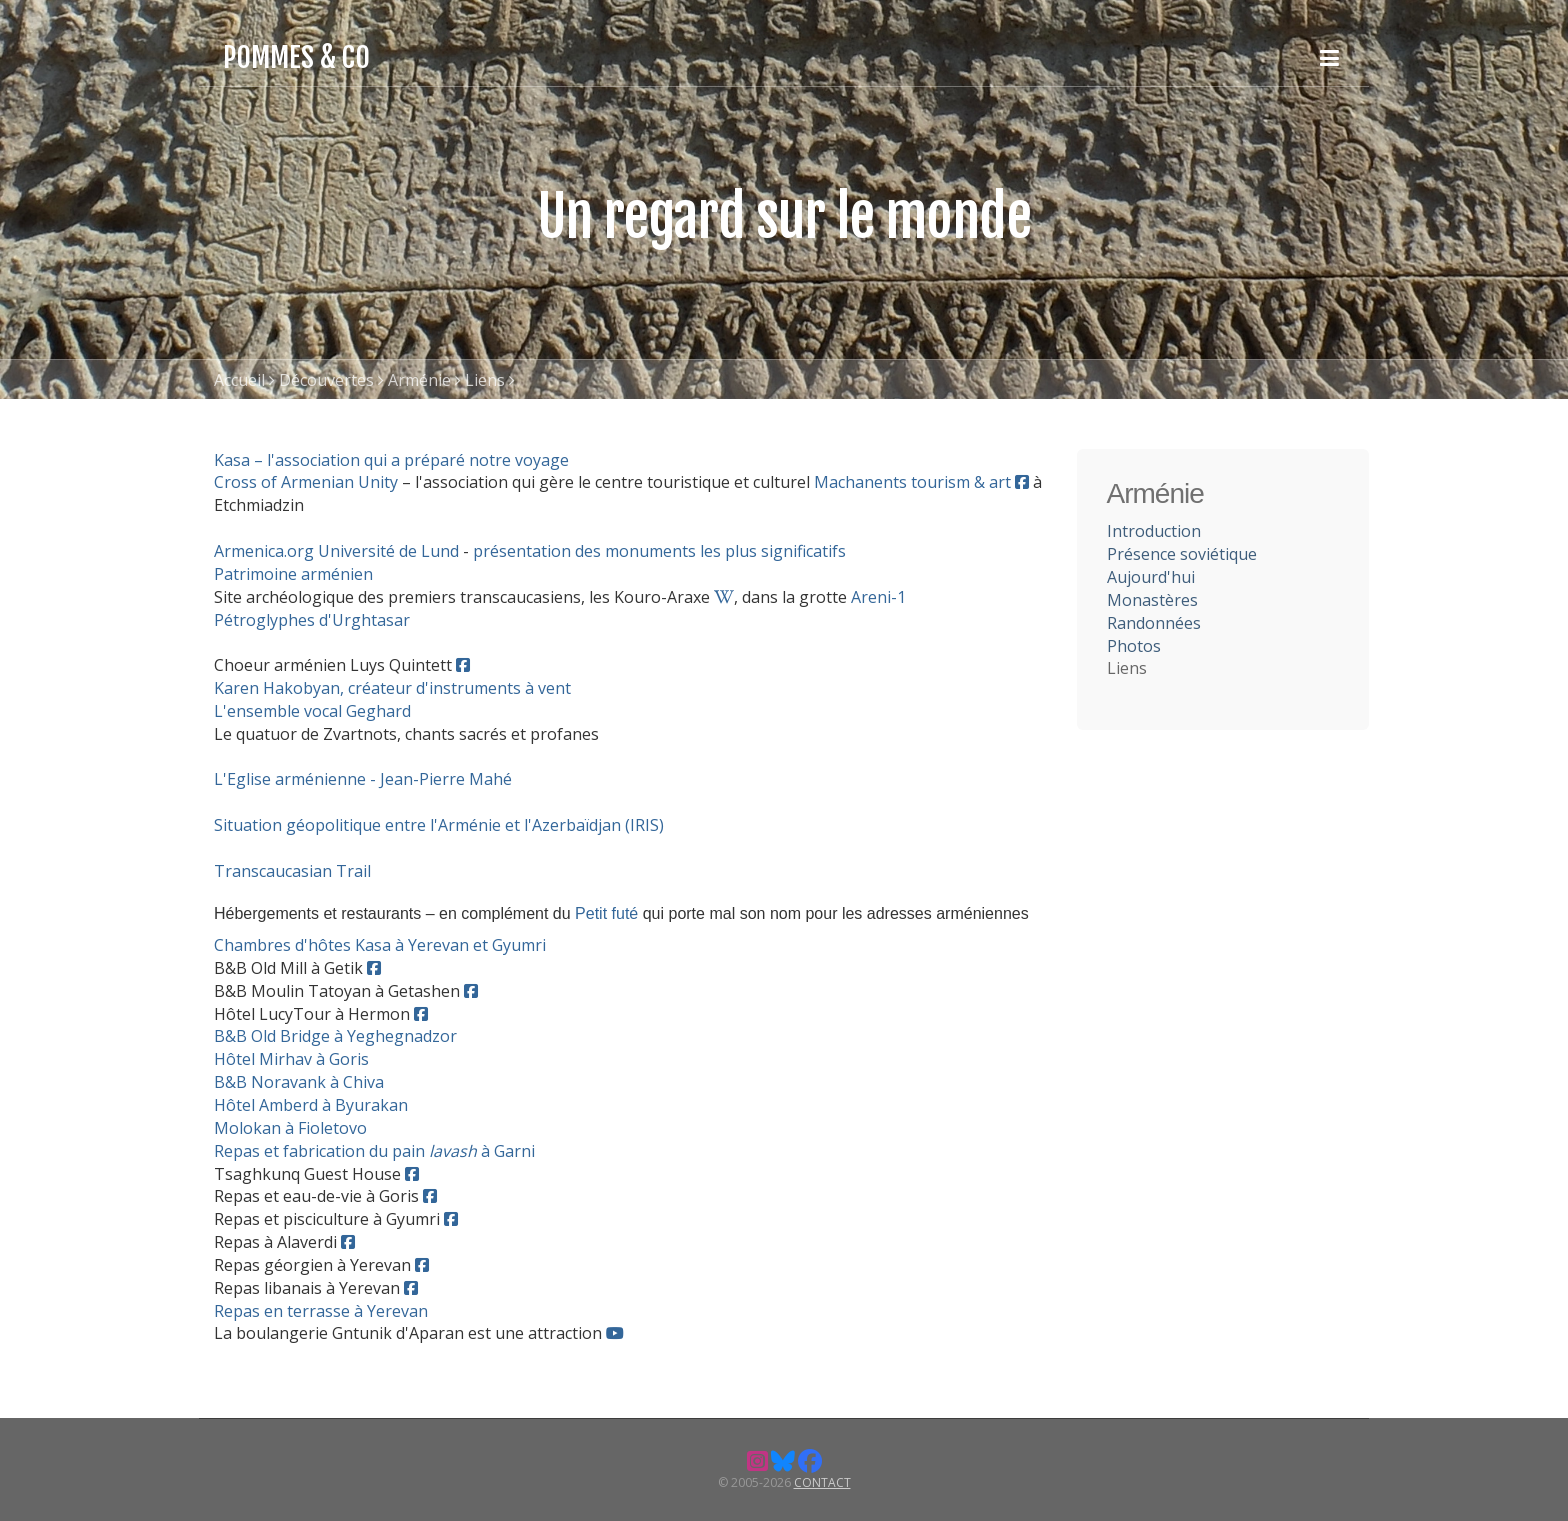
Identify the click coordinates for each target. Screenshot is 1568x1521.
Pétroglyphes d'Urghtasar (312, 620)
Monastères (1152, 600)
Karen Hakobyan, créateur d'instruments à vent (392, 688)
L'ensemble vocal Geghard (312, 711)
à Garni (506, 1151)
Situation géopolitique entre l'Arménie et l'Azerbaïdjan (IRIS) (439, 825)
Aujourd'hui (1151, 577)
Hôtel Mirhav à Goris (291, 1059)
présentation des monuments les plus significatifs (659, 551)
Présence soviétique (1182, 554)
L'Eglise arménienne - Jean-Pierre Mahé (363, 779)
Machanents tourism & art (912, 482)
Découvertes (326, 380)
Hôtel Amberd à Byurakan (311, 1105)
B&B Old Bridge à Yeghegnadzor (335, 1036)
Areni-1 (878, 597)
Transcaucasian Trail (292, 871)
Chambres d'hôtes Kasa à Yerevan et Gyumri (380, 945)
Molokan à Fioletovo (290, 1128)
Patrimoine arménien (293, 574)
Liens (485, 380)
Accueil (239, 380)
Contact (822, 1482)
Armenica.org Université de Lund (336, 551)
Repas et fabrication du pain (321, 1151)
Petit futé (606, 913)
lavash (453, 1151)
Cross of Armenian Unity (306, 482)
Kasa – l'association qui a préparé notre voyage (391, 460)
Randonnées (1154, 623)
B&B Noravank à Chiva (299, 1082)
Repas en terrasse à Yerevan (321, 1311)
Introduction (1154, 531)
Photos (1134, 646)
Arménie (419, 380)
